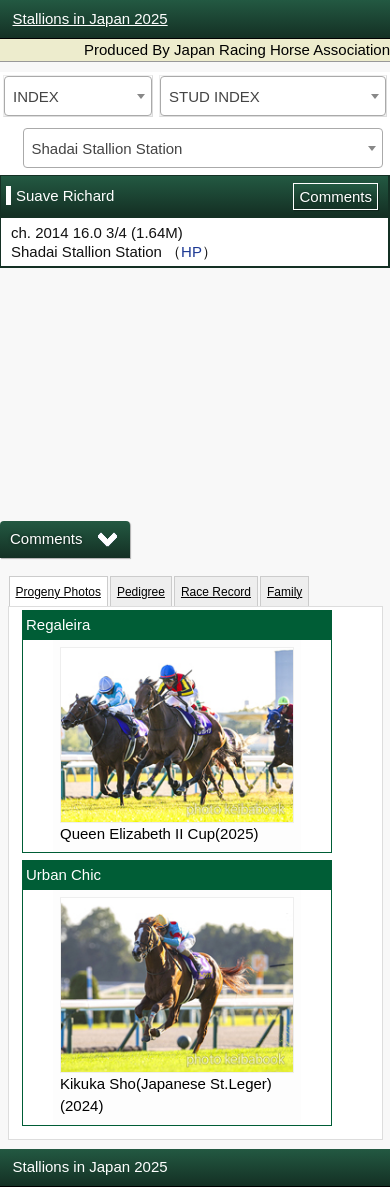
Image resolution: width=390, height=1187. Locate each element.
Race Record (216, 592)
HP (191, 251)
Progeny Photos (58, 592)
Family (284, 592)
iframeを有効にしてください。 (195, 380)
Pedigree (141, 592)
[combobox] (78, 96)
